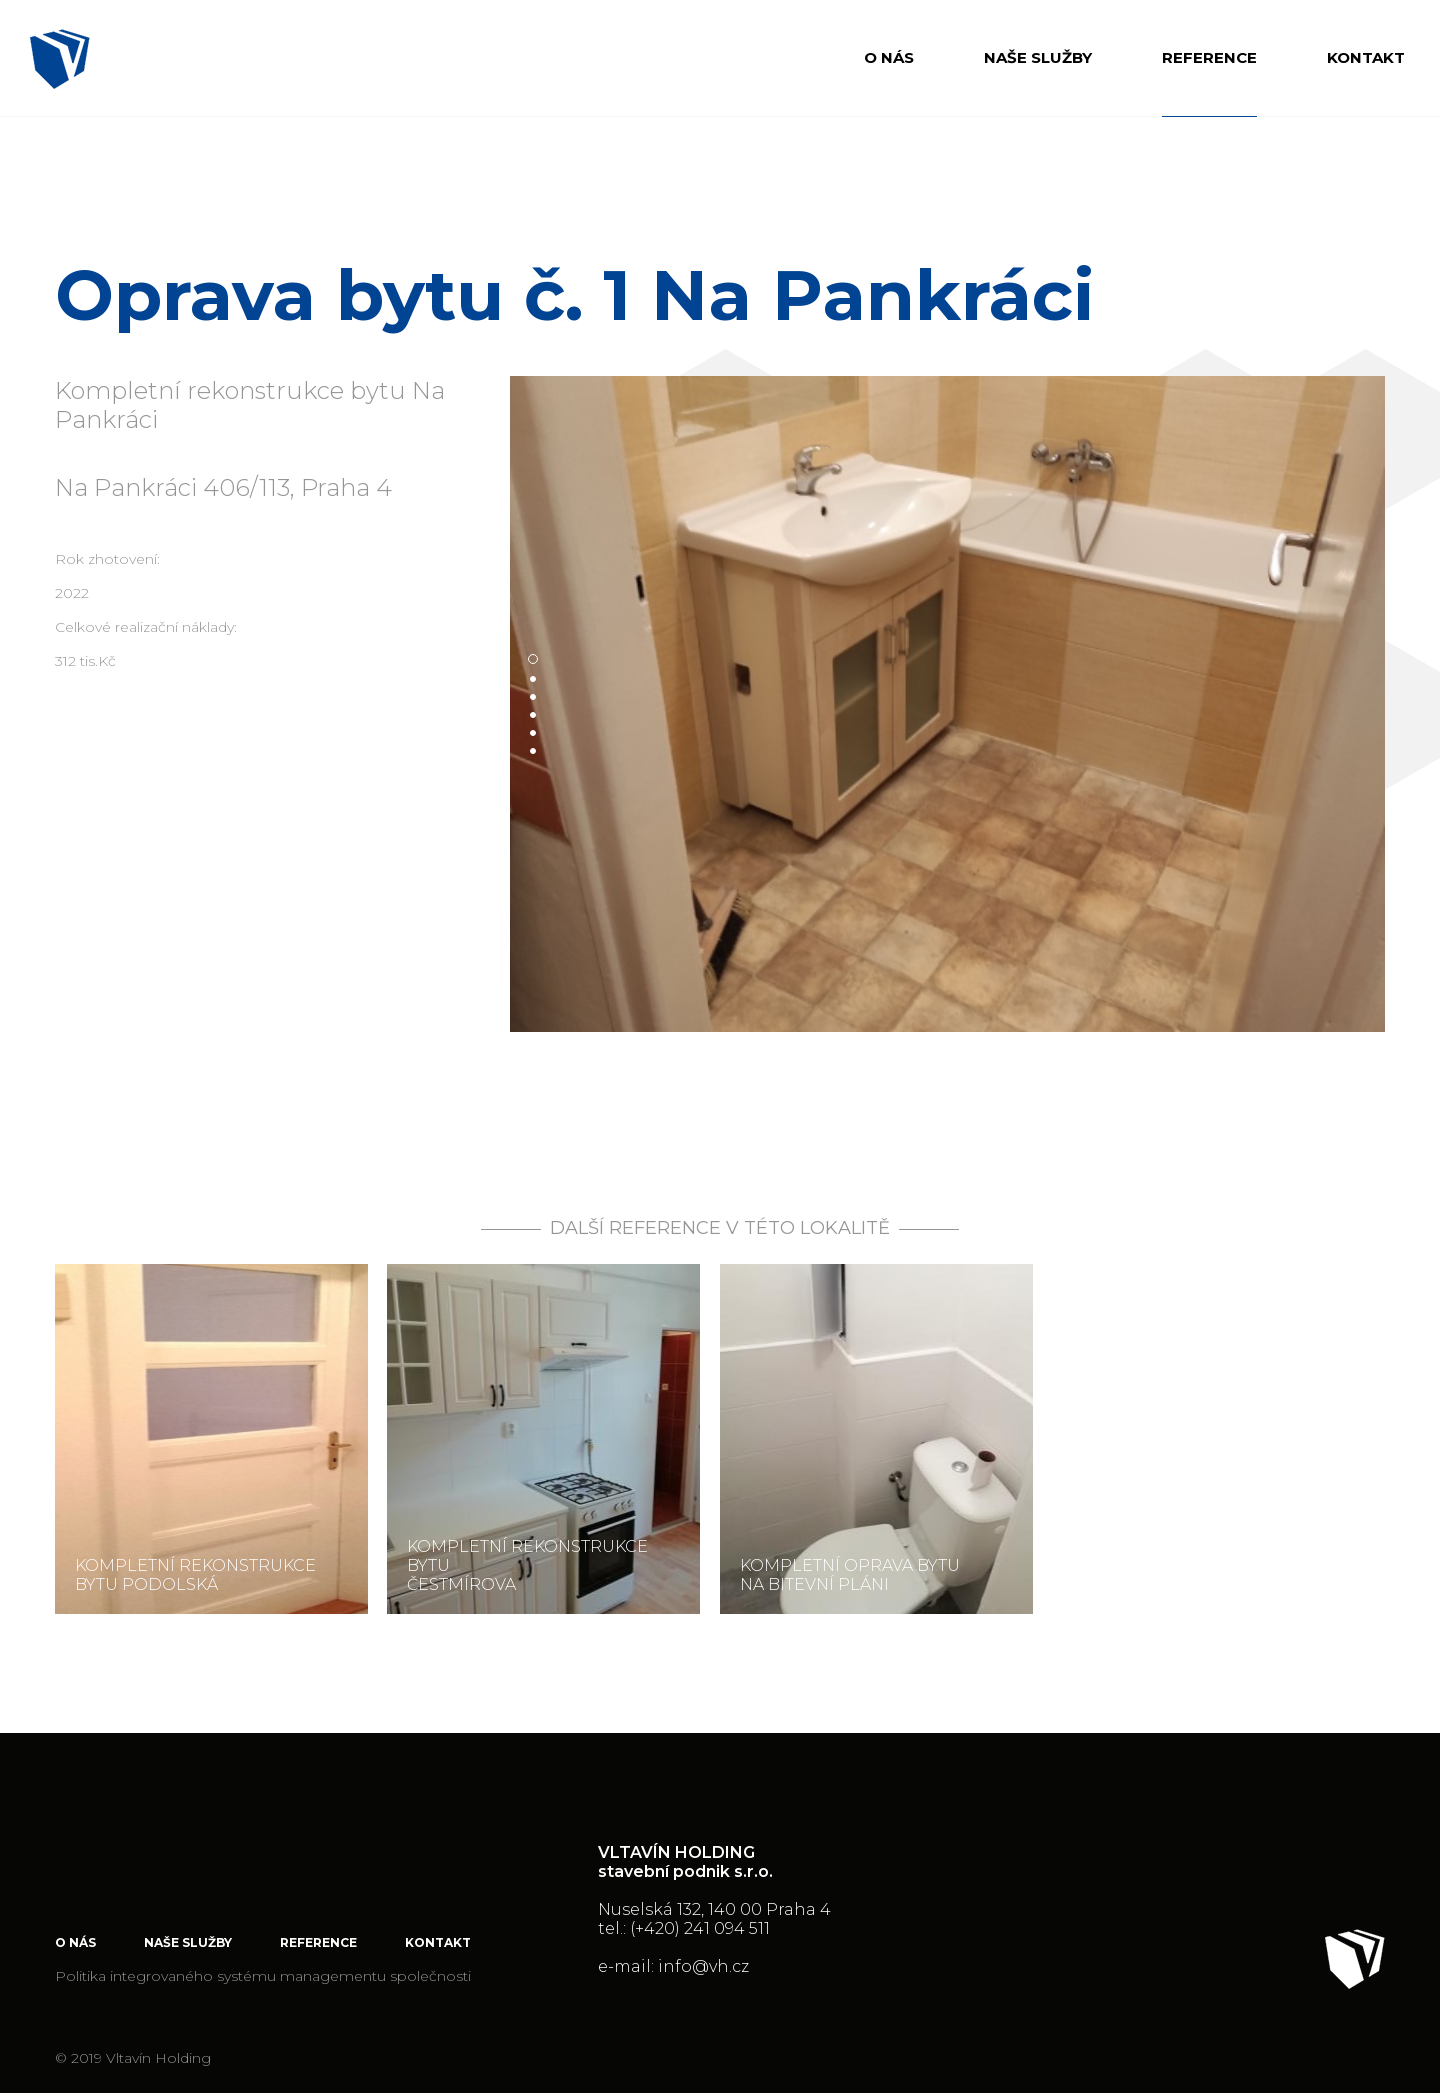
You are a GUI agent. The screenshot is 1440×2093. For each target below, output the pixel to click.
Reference (1209, 57)
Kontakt (1366, 57)
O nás (889, 57)
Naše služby (1038, 57)
